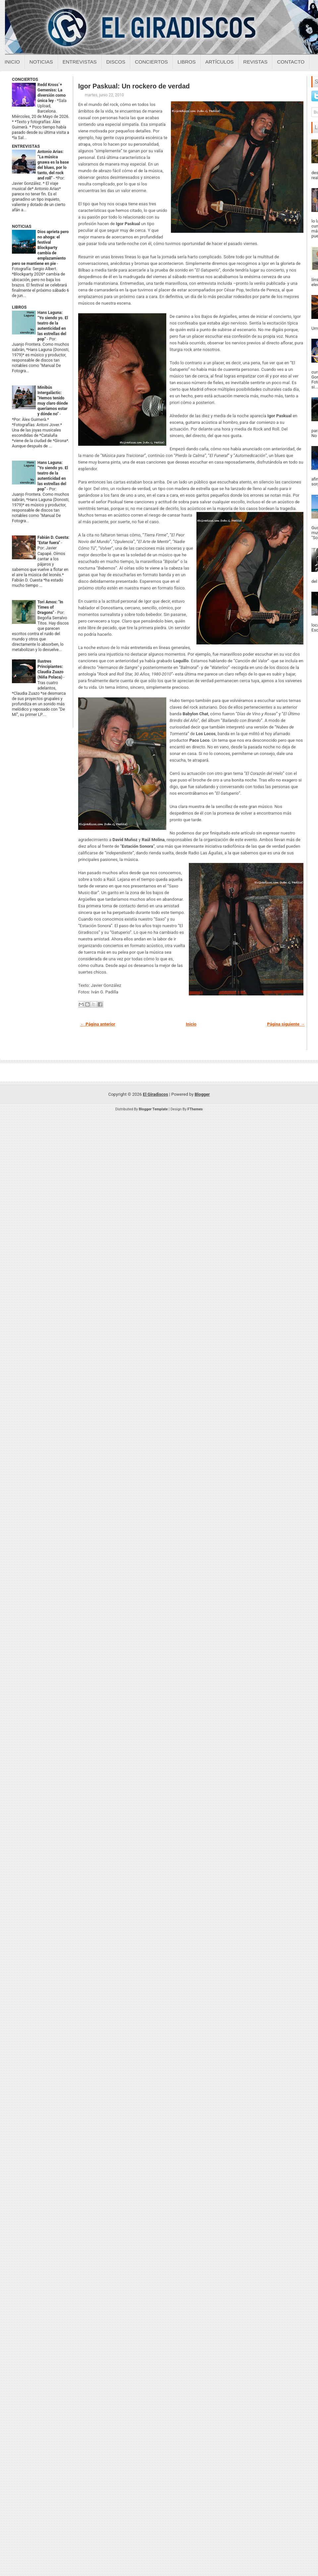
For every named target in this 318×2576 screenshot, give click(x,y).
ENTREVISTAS (26, 146)
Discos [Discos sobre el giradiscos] (116, 62)
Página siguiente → (286, 1024)
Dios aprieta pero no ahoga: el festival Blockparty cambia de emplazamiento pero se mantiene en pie (40, 247)
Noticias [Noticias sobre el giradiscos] (41, 62)
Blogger (202, 1094)
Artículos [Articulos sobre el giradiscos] (219, 62)
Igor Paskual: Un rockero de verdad (134, 86)
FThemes (195, 1109)
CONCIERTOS (25, 79)
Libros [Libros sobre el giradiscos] (187, 62)
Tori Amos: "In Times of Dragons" (50, 607)
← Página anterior (97, 1024)
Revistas (255, 62)
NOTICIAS (21, 226)
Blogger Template (153, 1109)
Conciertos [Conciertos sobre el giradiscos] (151, 62)
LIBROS (19, 307)
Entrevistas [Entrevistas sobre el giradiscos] (80, 62)
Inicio (12, 62)
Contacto (290, 62)
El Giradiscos (155, 1094)
